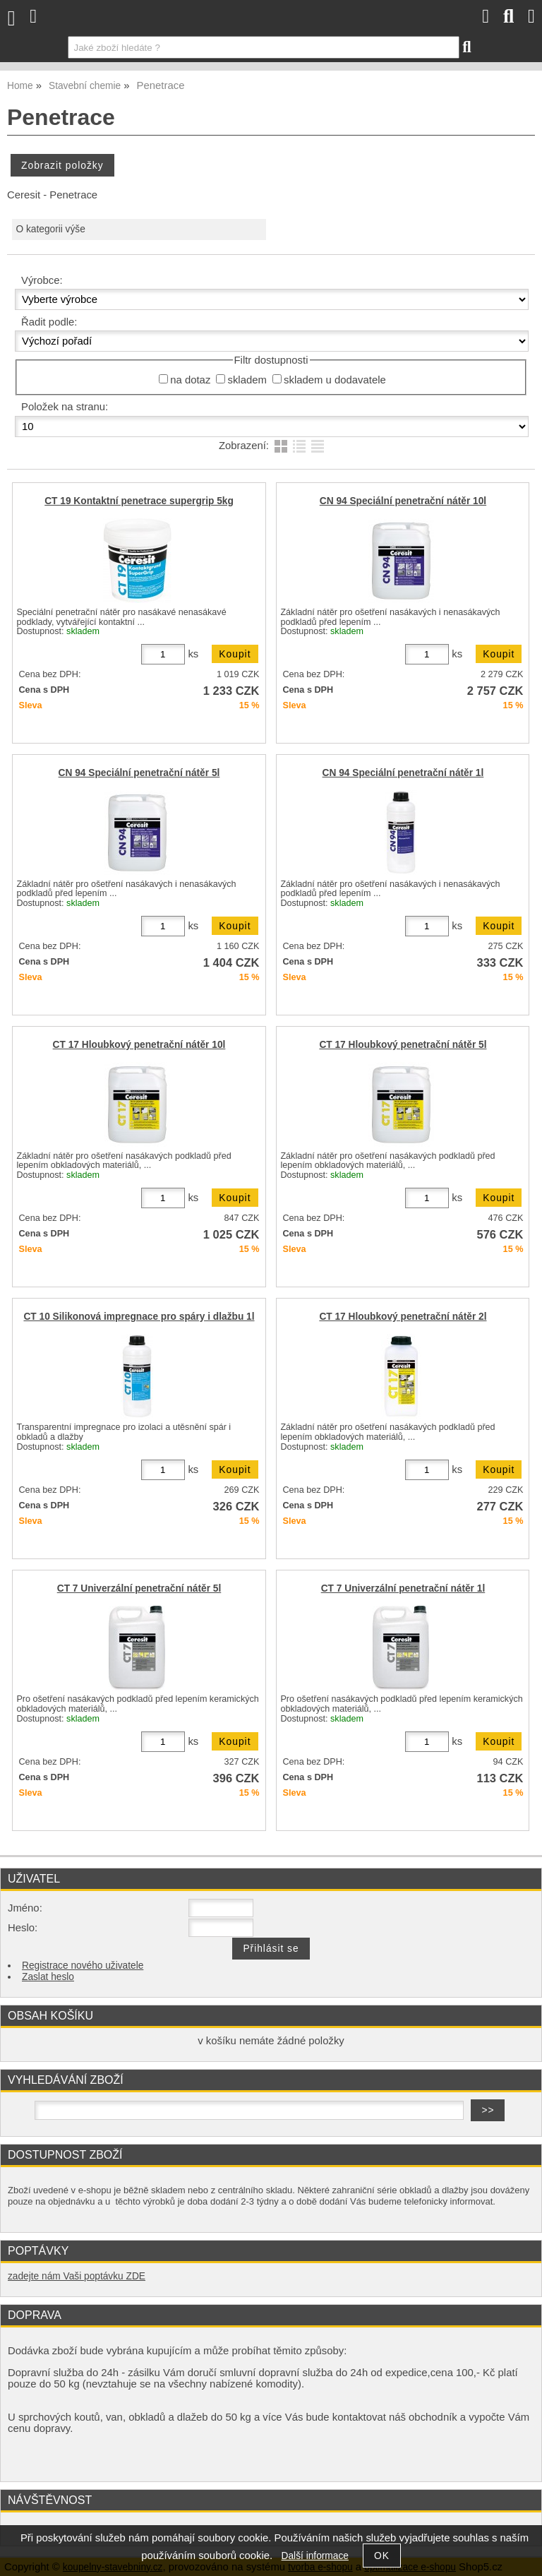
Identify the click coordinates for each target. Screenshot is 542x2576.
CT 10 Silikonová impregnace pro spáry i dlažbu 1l (138, 1316)
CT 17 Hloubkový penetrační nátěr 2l (402, 1316)
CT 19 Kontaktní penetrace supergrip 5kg (139, 501)
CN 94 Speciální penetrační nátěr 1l (403, 773)
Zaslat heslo (48, 1977)
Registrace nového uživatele (82, 1965)
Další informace (315, 2556)
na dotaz (190, 380)
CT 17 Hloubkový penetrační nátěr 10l (139, 1044)
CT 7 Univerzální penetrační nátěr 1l (403, 1588)
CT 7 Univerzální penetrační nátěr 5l (139, 1588)
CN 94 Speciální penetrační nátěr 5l (139, 773)
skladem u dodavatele (335, 380)
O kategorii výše (50, 229)
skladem (246, 380)
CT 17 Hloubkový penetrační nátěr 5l (402, 1044)
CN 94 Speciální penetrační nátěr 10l (403, 501)
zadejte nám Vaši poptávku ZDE (76, 2276)
